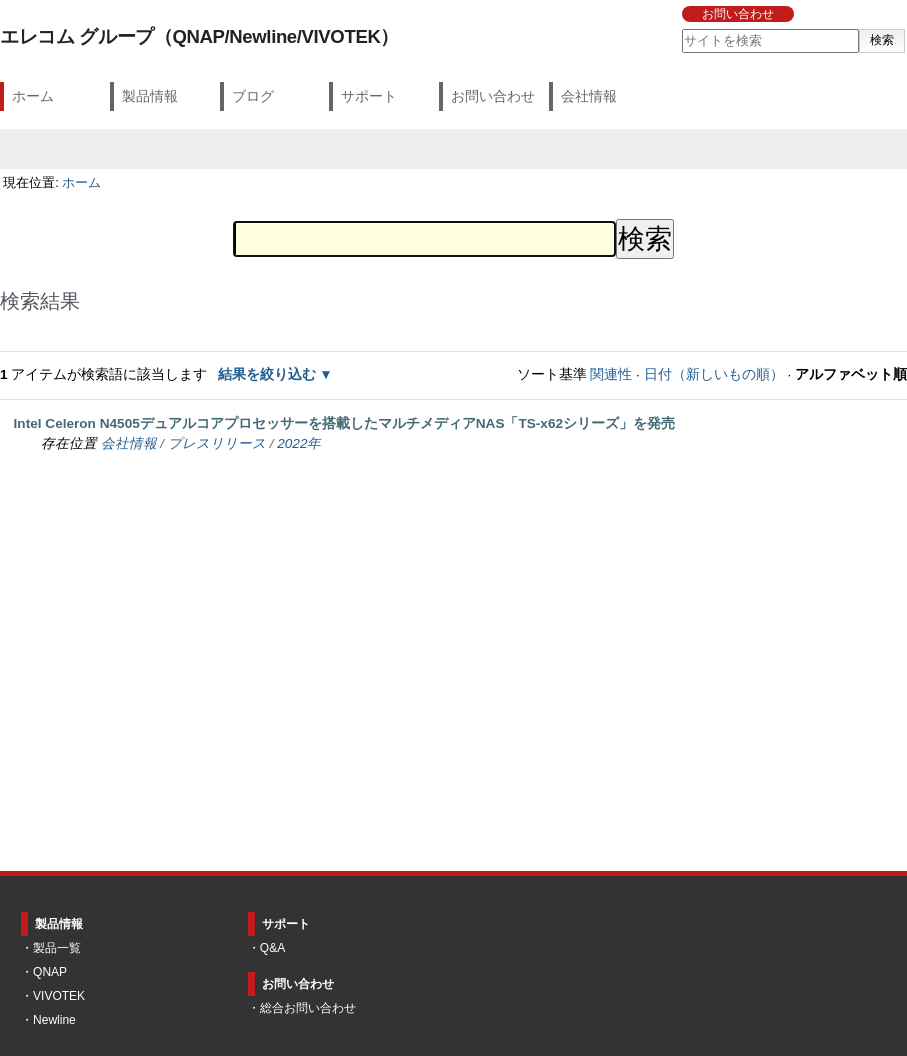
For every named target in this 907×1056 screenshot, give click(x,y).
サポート (369, 96)
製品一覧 (57, 948)
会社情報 (589, 96)
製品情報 (150, 96)
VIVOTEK (59, 996)
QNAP (50, 972)
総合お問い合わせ (308, 1008)
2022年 (299, 443)
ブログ (253, 96)
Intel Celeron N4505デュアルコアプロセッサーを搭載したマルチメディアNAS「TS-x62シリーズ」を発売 (344, 423)
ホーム (33, 96)
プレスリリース (217, 443)
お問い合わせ (738, 14)
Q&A (272, 948)
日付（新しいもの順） (714, 374)
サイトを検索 (680, 28)
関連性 (611, 374)
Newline (54, 1020)
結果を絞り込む (267, 374)
